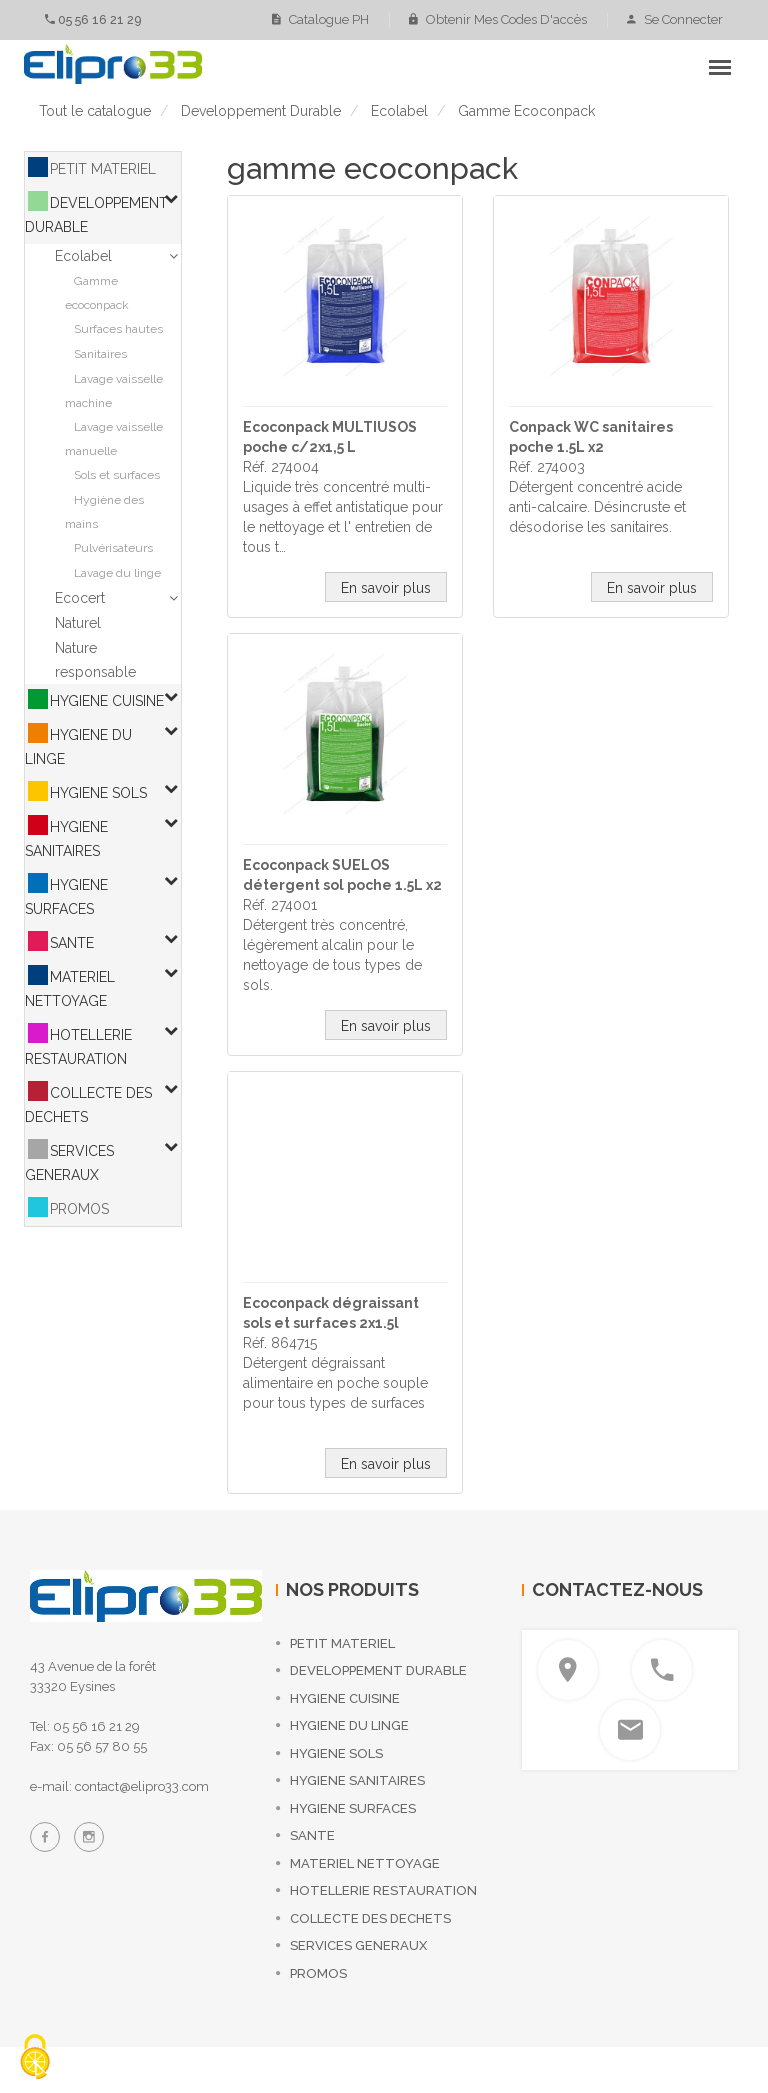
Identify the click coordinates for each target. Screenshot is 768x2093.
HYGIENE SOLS (98, 793)
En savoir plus (386, 588)
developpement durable (261, 111)
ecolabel (399, 111)
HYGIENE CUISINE (107, 701)
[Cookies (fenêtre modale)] (35, 2058)
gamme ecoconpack (526, 111)
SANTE (72, 943)
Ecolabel (83, 256)
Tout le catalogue (95, 111)
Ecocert (80, 598)
